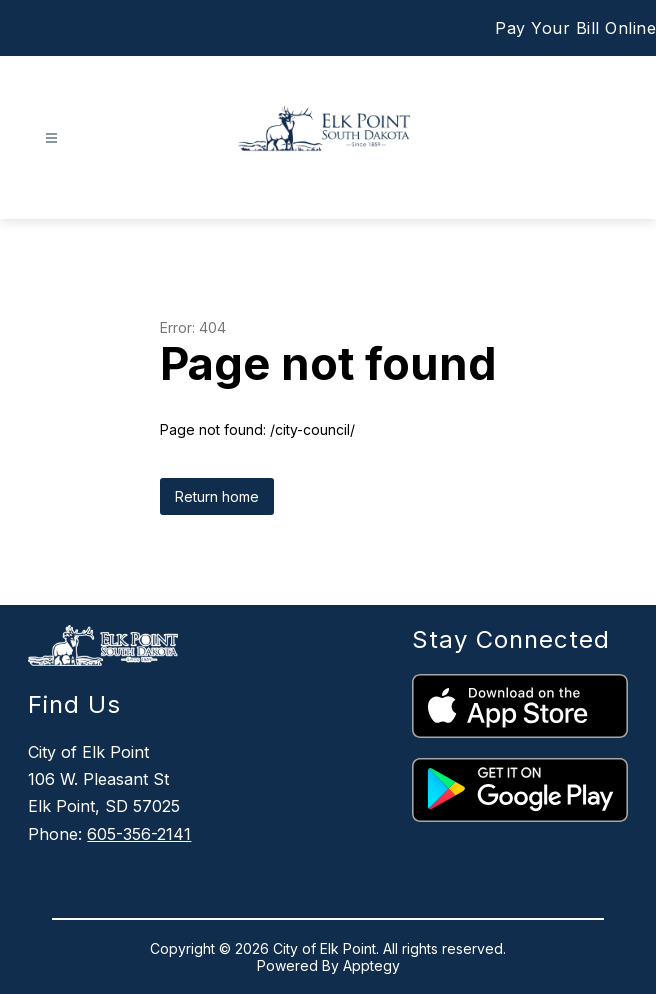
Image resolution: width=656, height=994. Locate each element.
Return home (217, 496)
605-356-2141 (139, 834)
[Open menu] (51, 138)
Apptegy (371, 965)
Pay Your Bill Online (575, 28)
